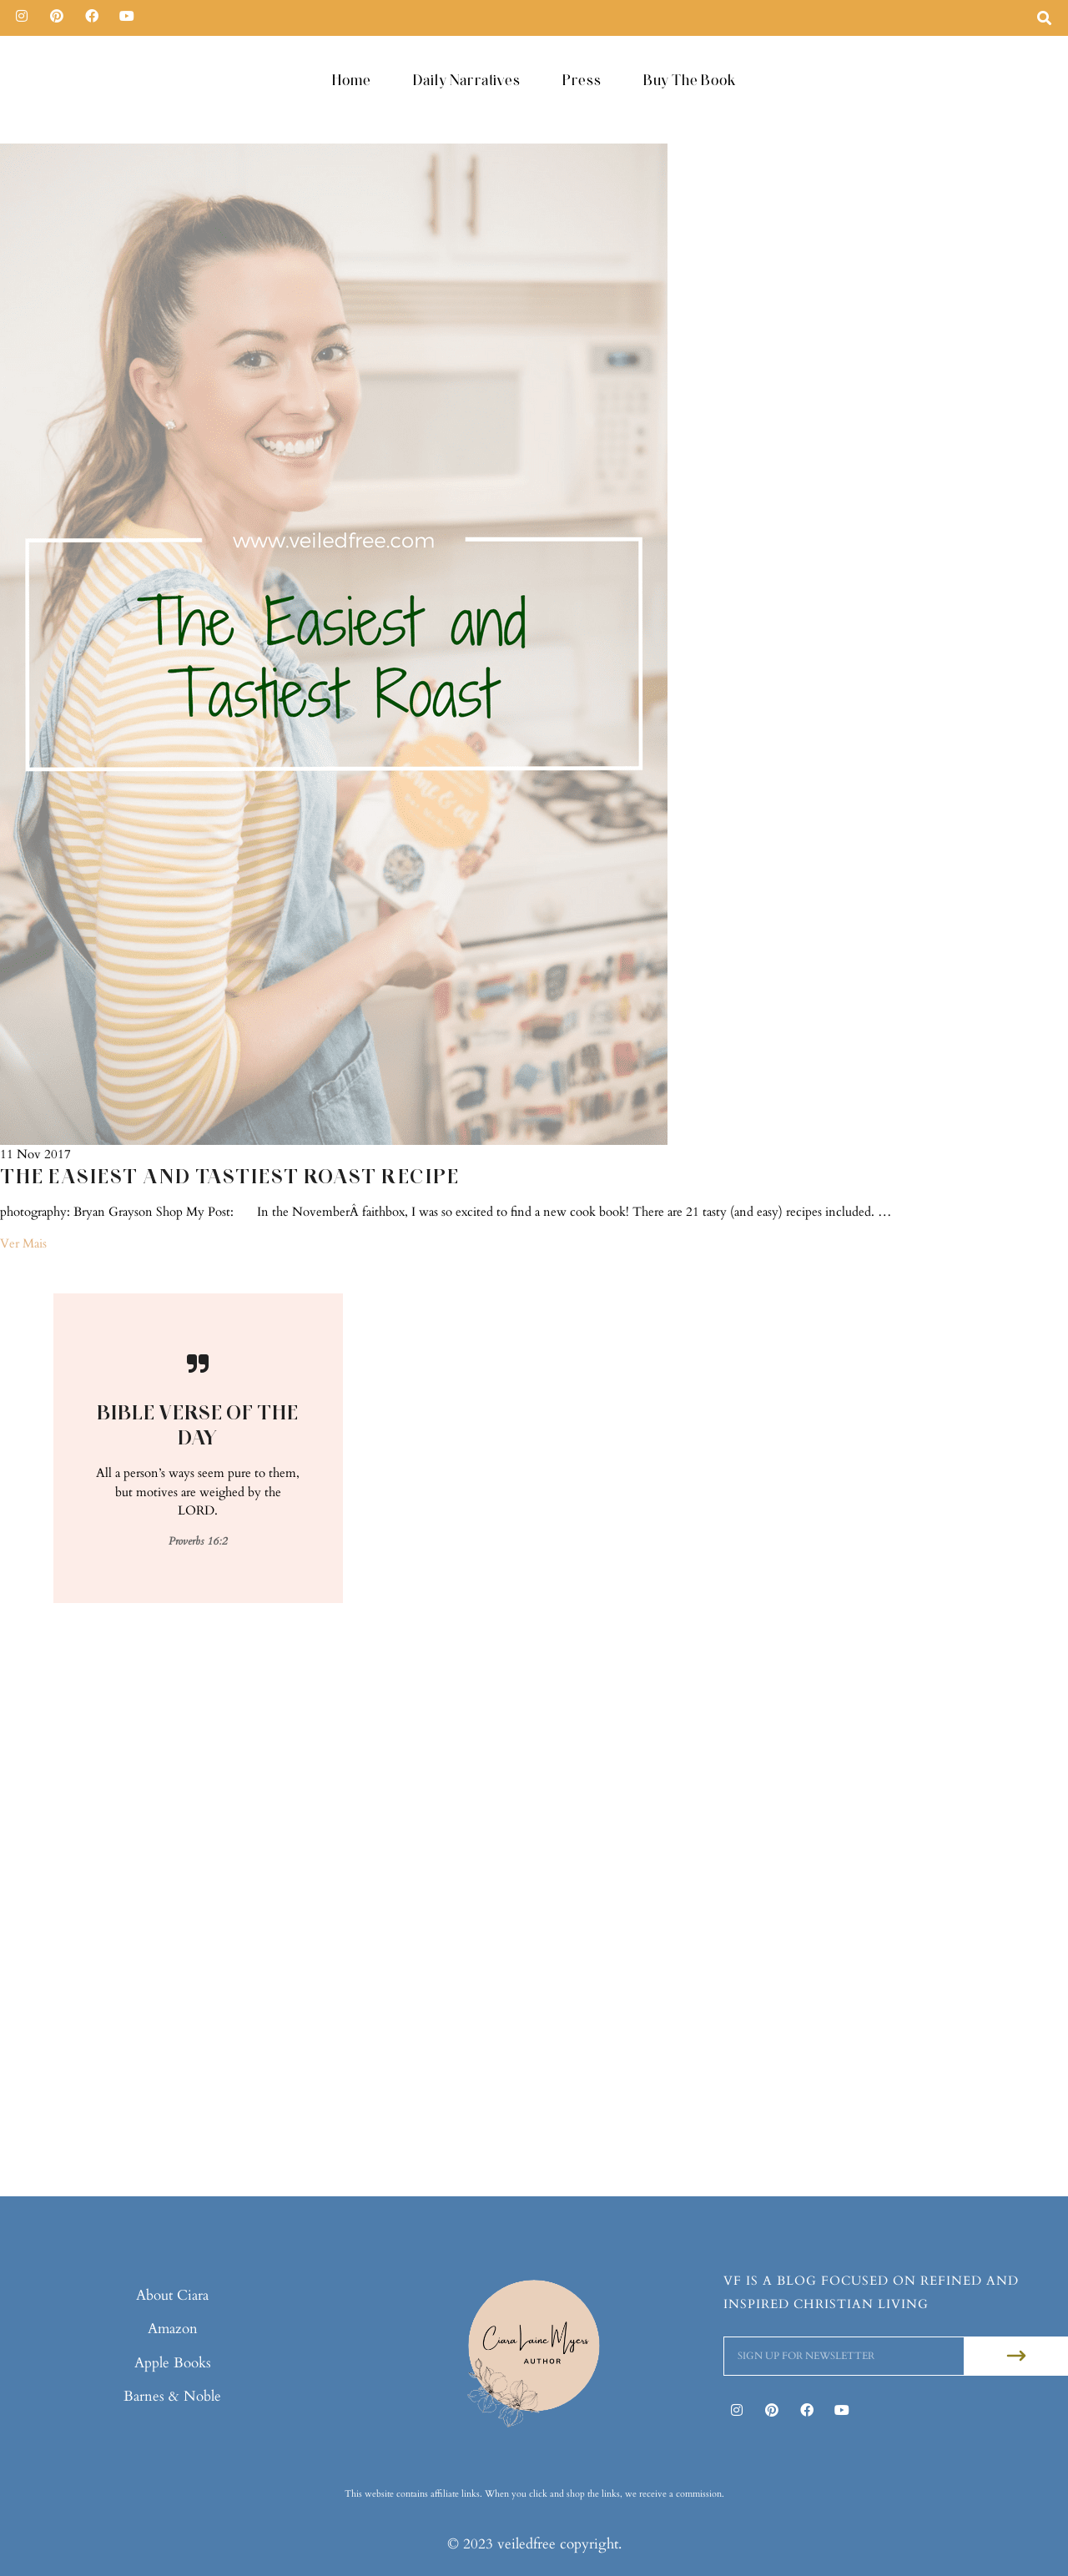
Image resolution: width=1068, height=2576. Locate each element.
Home (351, 79)
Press (582, 79)
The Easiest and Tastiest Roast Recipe (230, 1176)
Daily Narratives (467, 79)
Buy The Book (690, 79)
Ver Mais (23, 1243)
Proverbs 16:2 (198, 1540)
